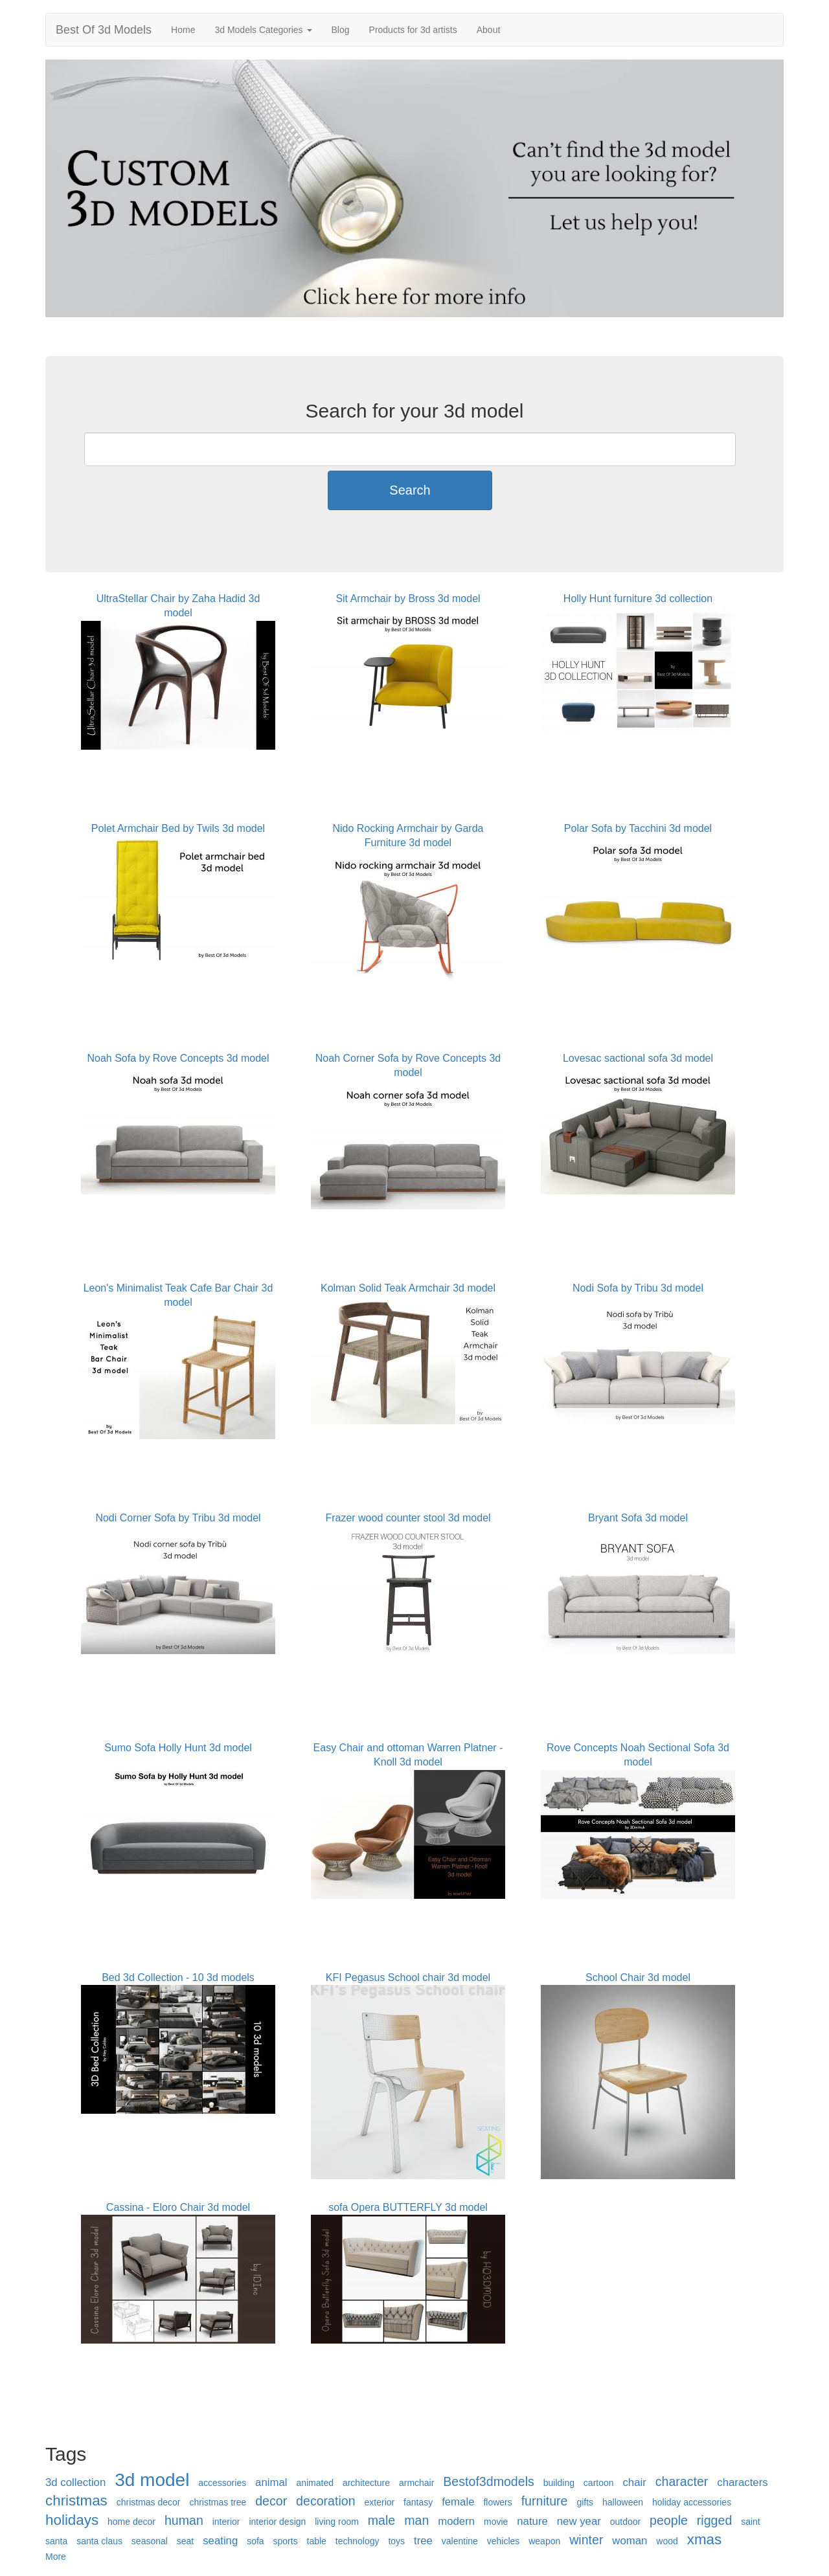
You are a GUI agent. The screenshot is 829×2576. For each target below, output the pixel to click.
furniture (544, 2501)
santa (56, 2541)
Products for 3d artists (413, 30)
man (416, 2520)
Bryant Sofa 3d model (638, 1517)
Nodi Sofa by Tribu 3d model (638, 1288)
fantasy (418, 2502)
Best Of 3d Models (104, 29)
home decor (131, 2521)
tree (423, 2541)
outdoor (625, 2521)
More (55, 2556)
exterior (380, 2502)
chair (634, 2482)
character (682, 2481)
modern (456, 2521)
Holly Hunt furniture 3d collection (637, 598)
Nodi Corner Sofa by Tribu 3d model (177, 1517)
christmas (76, 2500)
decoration (326, 2501)
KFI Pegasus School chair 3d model (408, 1977)
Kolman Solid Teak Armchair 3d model (408, 1288)
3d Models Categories (263, 30)
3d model (152, 2480)
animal (271, 2482)
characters (742, 2482)
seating (220, 2541)
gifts (584, 2502)
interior (226, 2521)
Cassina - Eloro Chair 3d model (178, 2207)
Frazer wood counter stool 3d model (407, 1517)
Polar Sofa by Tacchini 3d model (638, 828)
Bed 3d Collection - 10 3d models (178, 1977)
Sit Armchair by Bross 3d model (407, 598)
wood (666, 2541)
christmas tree (217, 2502)
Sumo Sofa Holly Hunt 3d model (178, 1747)
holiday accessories (691, 2502)
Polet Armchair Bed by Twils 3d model (178, 828)
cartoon (599, 2483)
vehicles (503, 2541)
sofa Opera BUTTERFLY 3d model (408, 2207)
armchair (416, 2483)
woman (629, 2541)
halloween (622, 2502)
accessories (222, 2483)
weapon (544, 2541)
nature (532, 2521)
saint (750, 2521)
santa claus (99, 2541)
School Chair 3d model (637, 1977)
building (558, 2483)
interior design (277, 2521)
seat (185, 2541)
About (489, 30)
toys (396, 2541)
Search (409, 490)
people (669, 2520)
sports (285, 2541)
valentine (460, 2541)
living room (337, 2521)
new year (579, 2521)
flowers (497, 2502)
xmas (704, 2539)
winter (586, 2540)
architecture (366, 2483)
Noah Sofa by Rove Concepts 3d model (178, 1058)
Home (183, 30)
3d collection (75, 2482)
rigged (714, 2520)
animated (315, 2483)
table (316, 2541)
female (458, 2502)
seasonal (149, 2541)
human (184, 2520)
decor (271, 2501)
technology (357, 2541)
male (381, 2520)
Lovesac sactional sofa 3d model (638, 1058)
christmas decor (149, 2502)
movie (496, 2521)
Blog (341, 30)
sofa (255, 2541)
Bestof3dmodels (488, 2481)
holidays (71, 2520)
